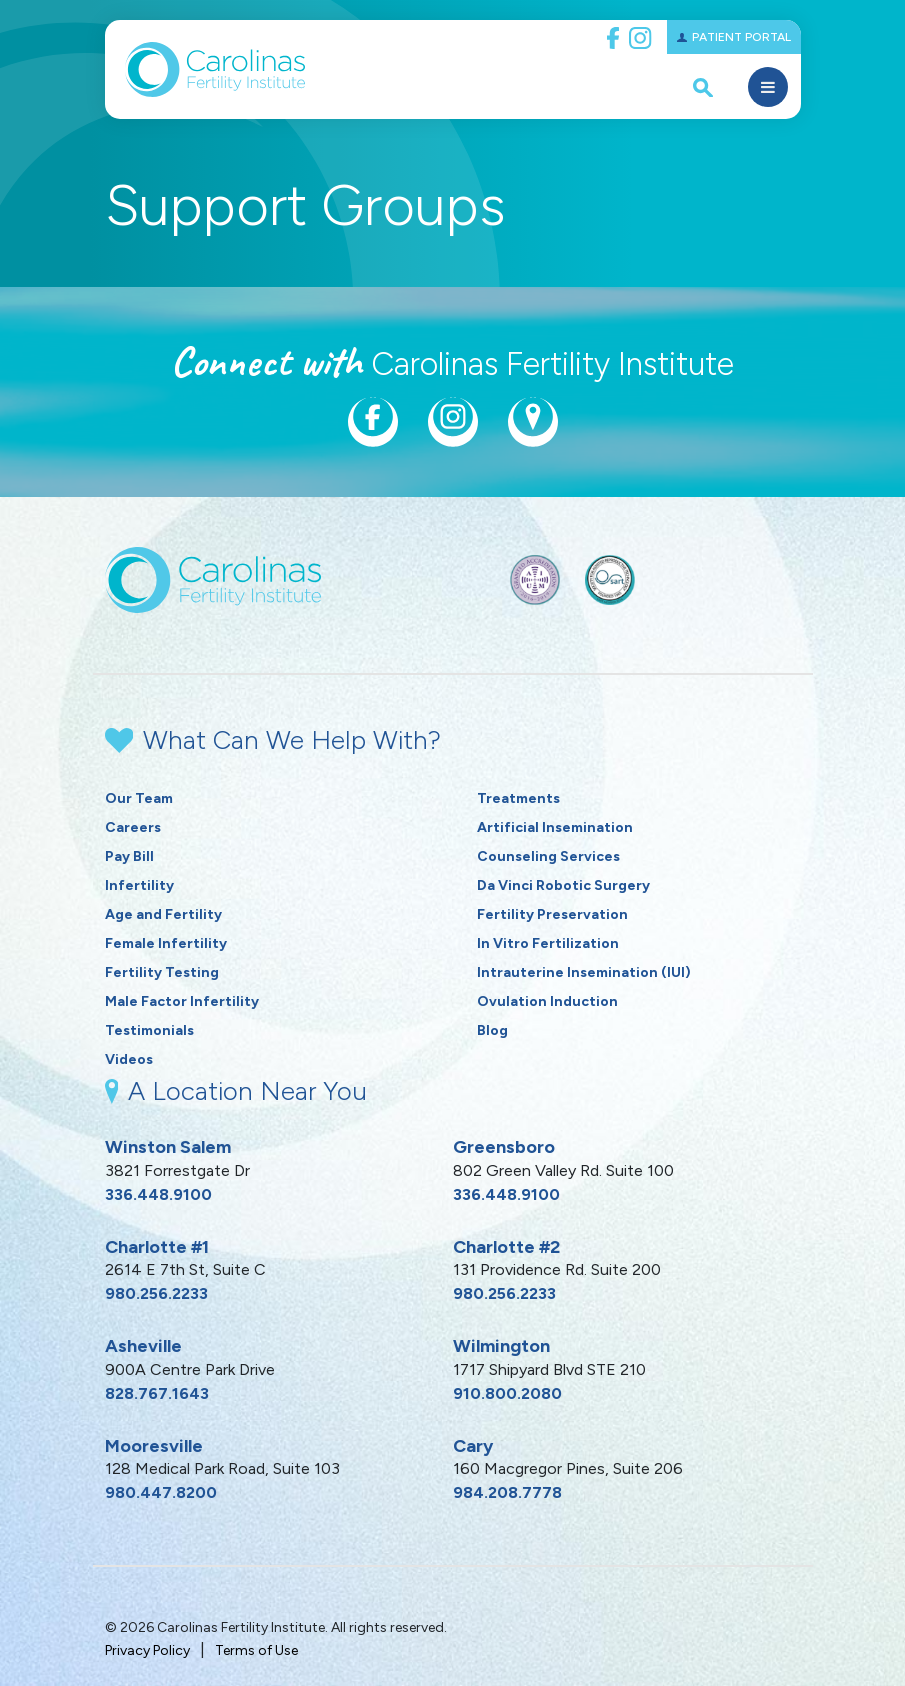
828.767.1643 (157, 1393)
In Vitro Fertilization (548, 943)
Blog (492, 1030)
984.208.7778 (507, 1492)
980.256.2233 (156, 1293)
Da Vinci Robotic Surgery (563, 885)
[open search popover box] (703, 87)
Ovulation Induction (547, 1001)
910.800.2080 (507, 1393)
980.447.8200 (161, 1492)
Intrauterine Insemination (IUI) (584, 972)
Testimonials (149, 1030)
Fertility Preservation (552, 914)
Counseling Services (548, 856)
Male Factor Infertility (182, 1001)
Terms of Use (256, 1650)
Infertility (139, 885)
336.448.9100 (158, 1194)
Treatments (518, 798)
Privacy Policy (147, 1650)
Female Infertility (166, 943)
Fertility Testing (162, 972)
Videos (129, 1059)
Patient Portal (741, 37)
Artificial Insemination (555, 827)
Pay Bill (129, 856)
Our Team (139, 798)
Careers (133, 827)
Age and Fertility (163, 914)
